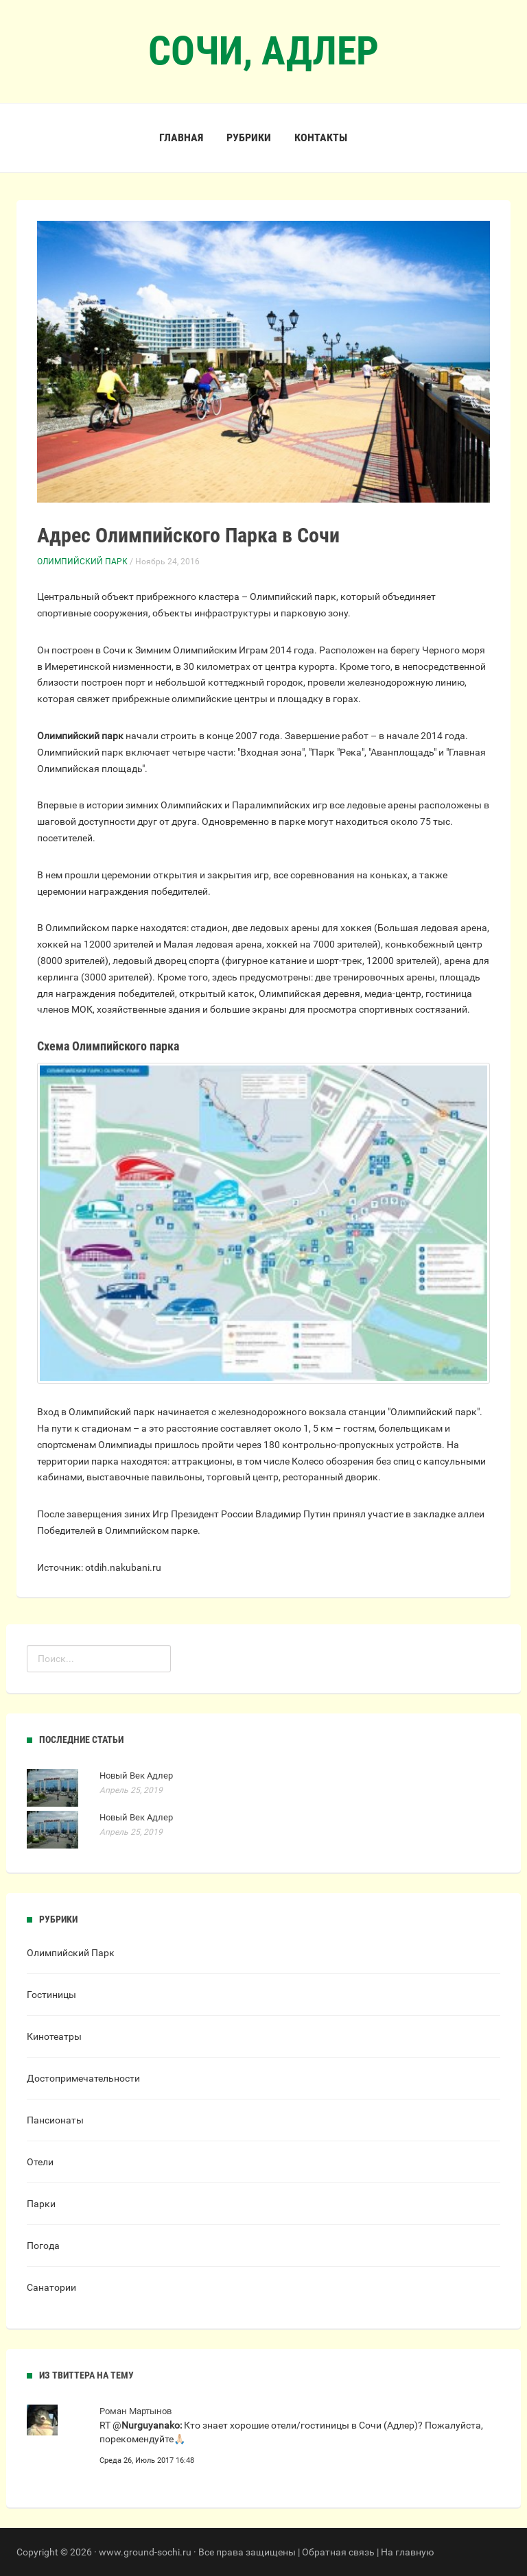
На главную (407, 2552)
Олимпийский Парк (82, 561)
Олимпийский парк (80, 735)
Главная (181, 137)
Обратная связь (338, 2552)
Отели (40, 2161)
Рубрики (248, 137)
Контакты (320, 137)
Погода (43, 2245)
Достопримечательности (83, 2078)
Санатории (51, 2287)
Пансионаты (55, 2120)
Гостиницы (51, 1994)
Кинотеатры (54, 2036)
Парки (41, 2203)
